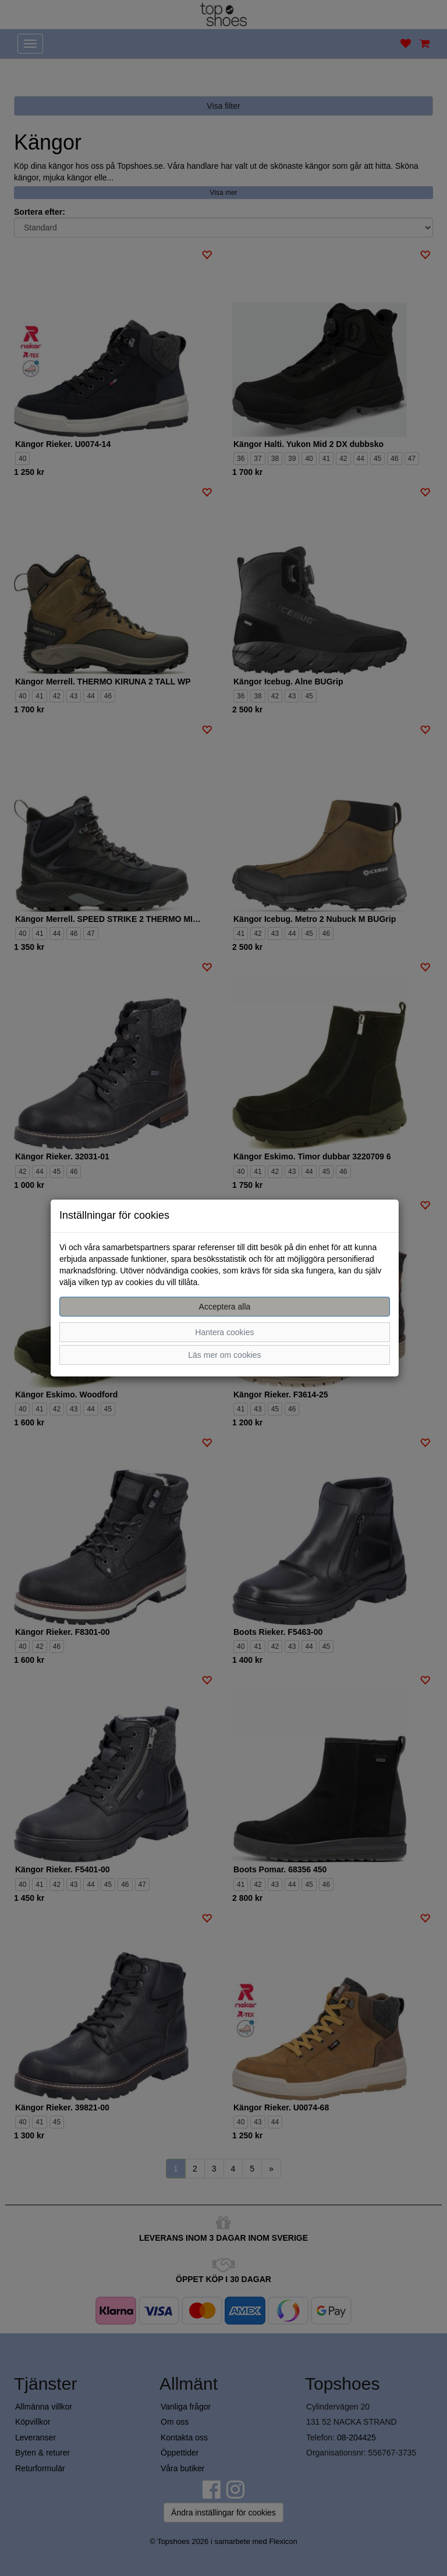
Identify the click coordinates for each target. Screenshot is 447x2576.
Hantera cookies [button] (224, 1332)
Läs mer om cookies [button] (224, 1355)
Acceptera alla (225, 1306)
